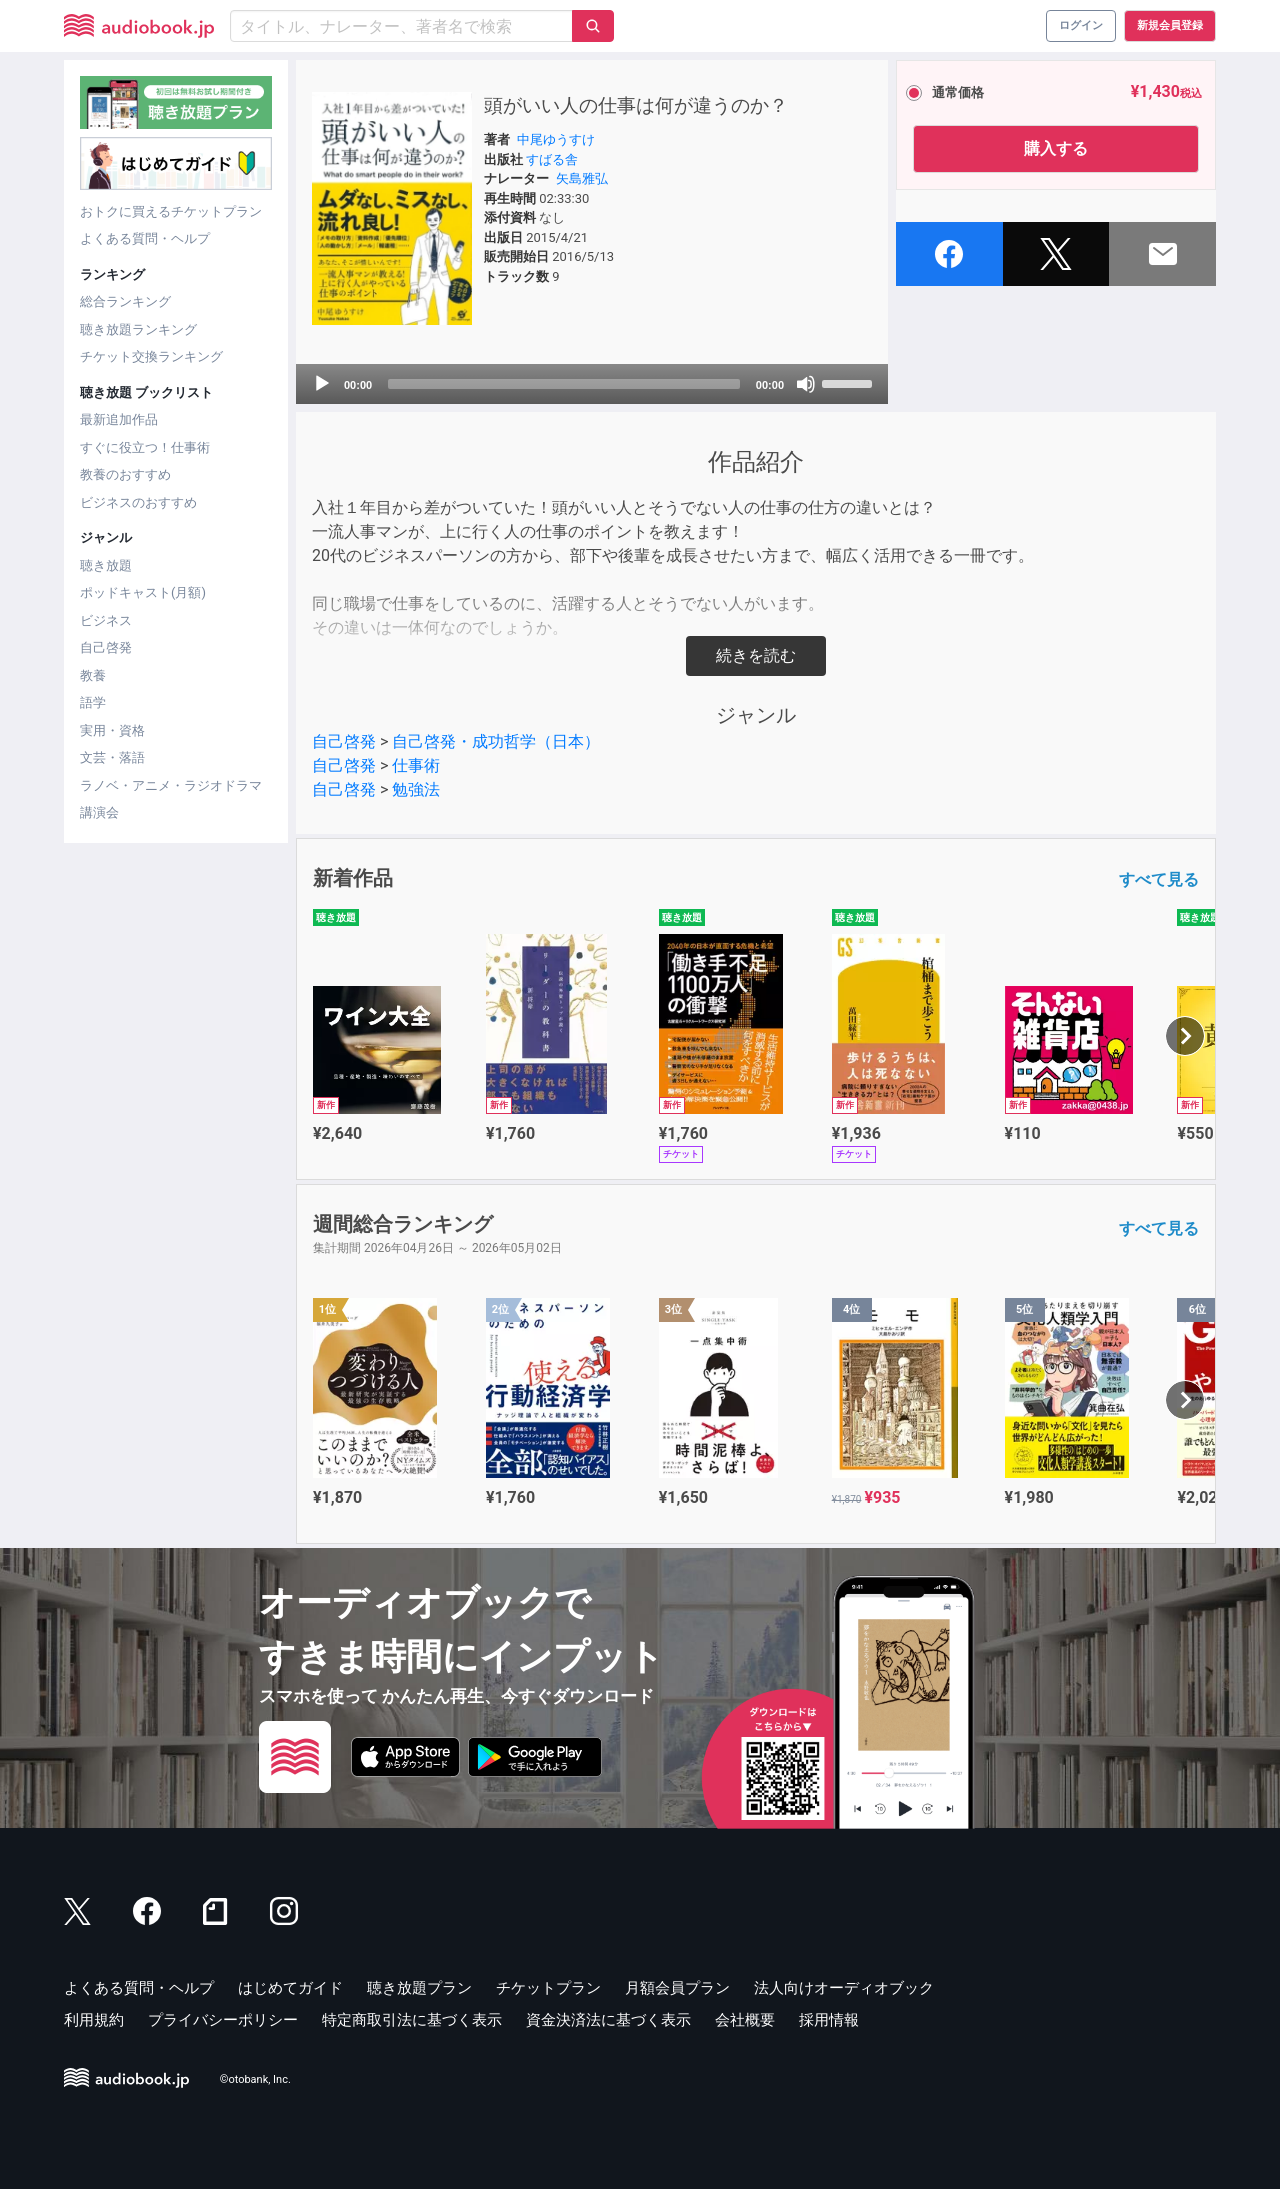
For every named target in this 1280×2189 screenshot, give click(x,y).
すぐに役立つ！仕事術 (145, 447)
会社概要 (745, 2020)
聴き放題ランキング (138, 329)
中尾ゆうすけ (556, 139)
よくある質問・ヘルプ (145, 238)
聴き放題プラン (419, 1988)
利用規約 (94, 2020)
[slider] (564, 384)
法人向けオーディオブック (844, 1988)
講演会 (99, 812)
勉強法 (416, 789)
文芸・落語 (112, 757)
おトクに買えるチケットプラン (171, 211)
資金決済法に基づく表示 (608, 2020)
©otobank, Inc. (255, 2079)
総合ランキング (125, 301)
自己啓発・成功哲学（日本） (496, 741)
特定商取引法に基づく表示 (412, 2020)
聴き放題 (106, 565)
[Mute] (806, 384)
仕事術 (416, 765)
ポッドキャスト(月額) (143, 592)
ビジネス (106, 620)
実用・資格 (112, 730)
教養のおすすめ (125, 474)
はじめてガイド (290, 1988)
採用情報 (829, 2020)
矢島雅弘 (582, 178)
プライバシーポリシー (223, 2020)
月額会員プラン (677, 1988)
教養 (93, 675)
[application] (592, 384)
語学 (93, 702)
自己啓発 (106, 647)
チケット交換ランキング (151, 356)
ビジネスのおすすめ (138, 502)
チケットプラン (548, 1988)
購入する (1056, 148)
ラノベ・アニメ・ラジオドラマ (171, 785)
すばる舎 (552, 159)
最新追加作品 (119, 419)
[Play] (322, 384)
